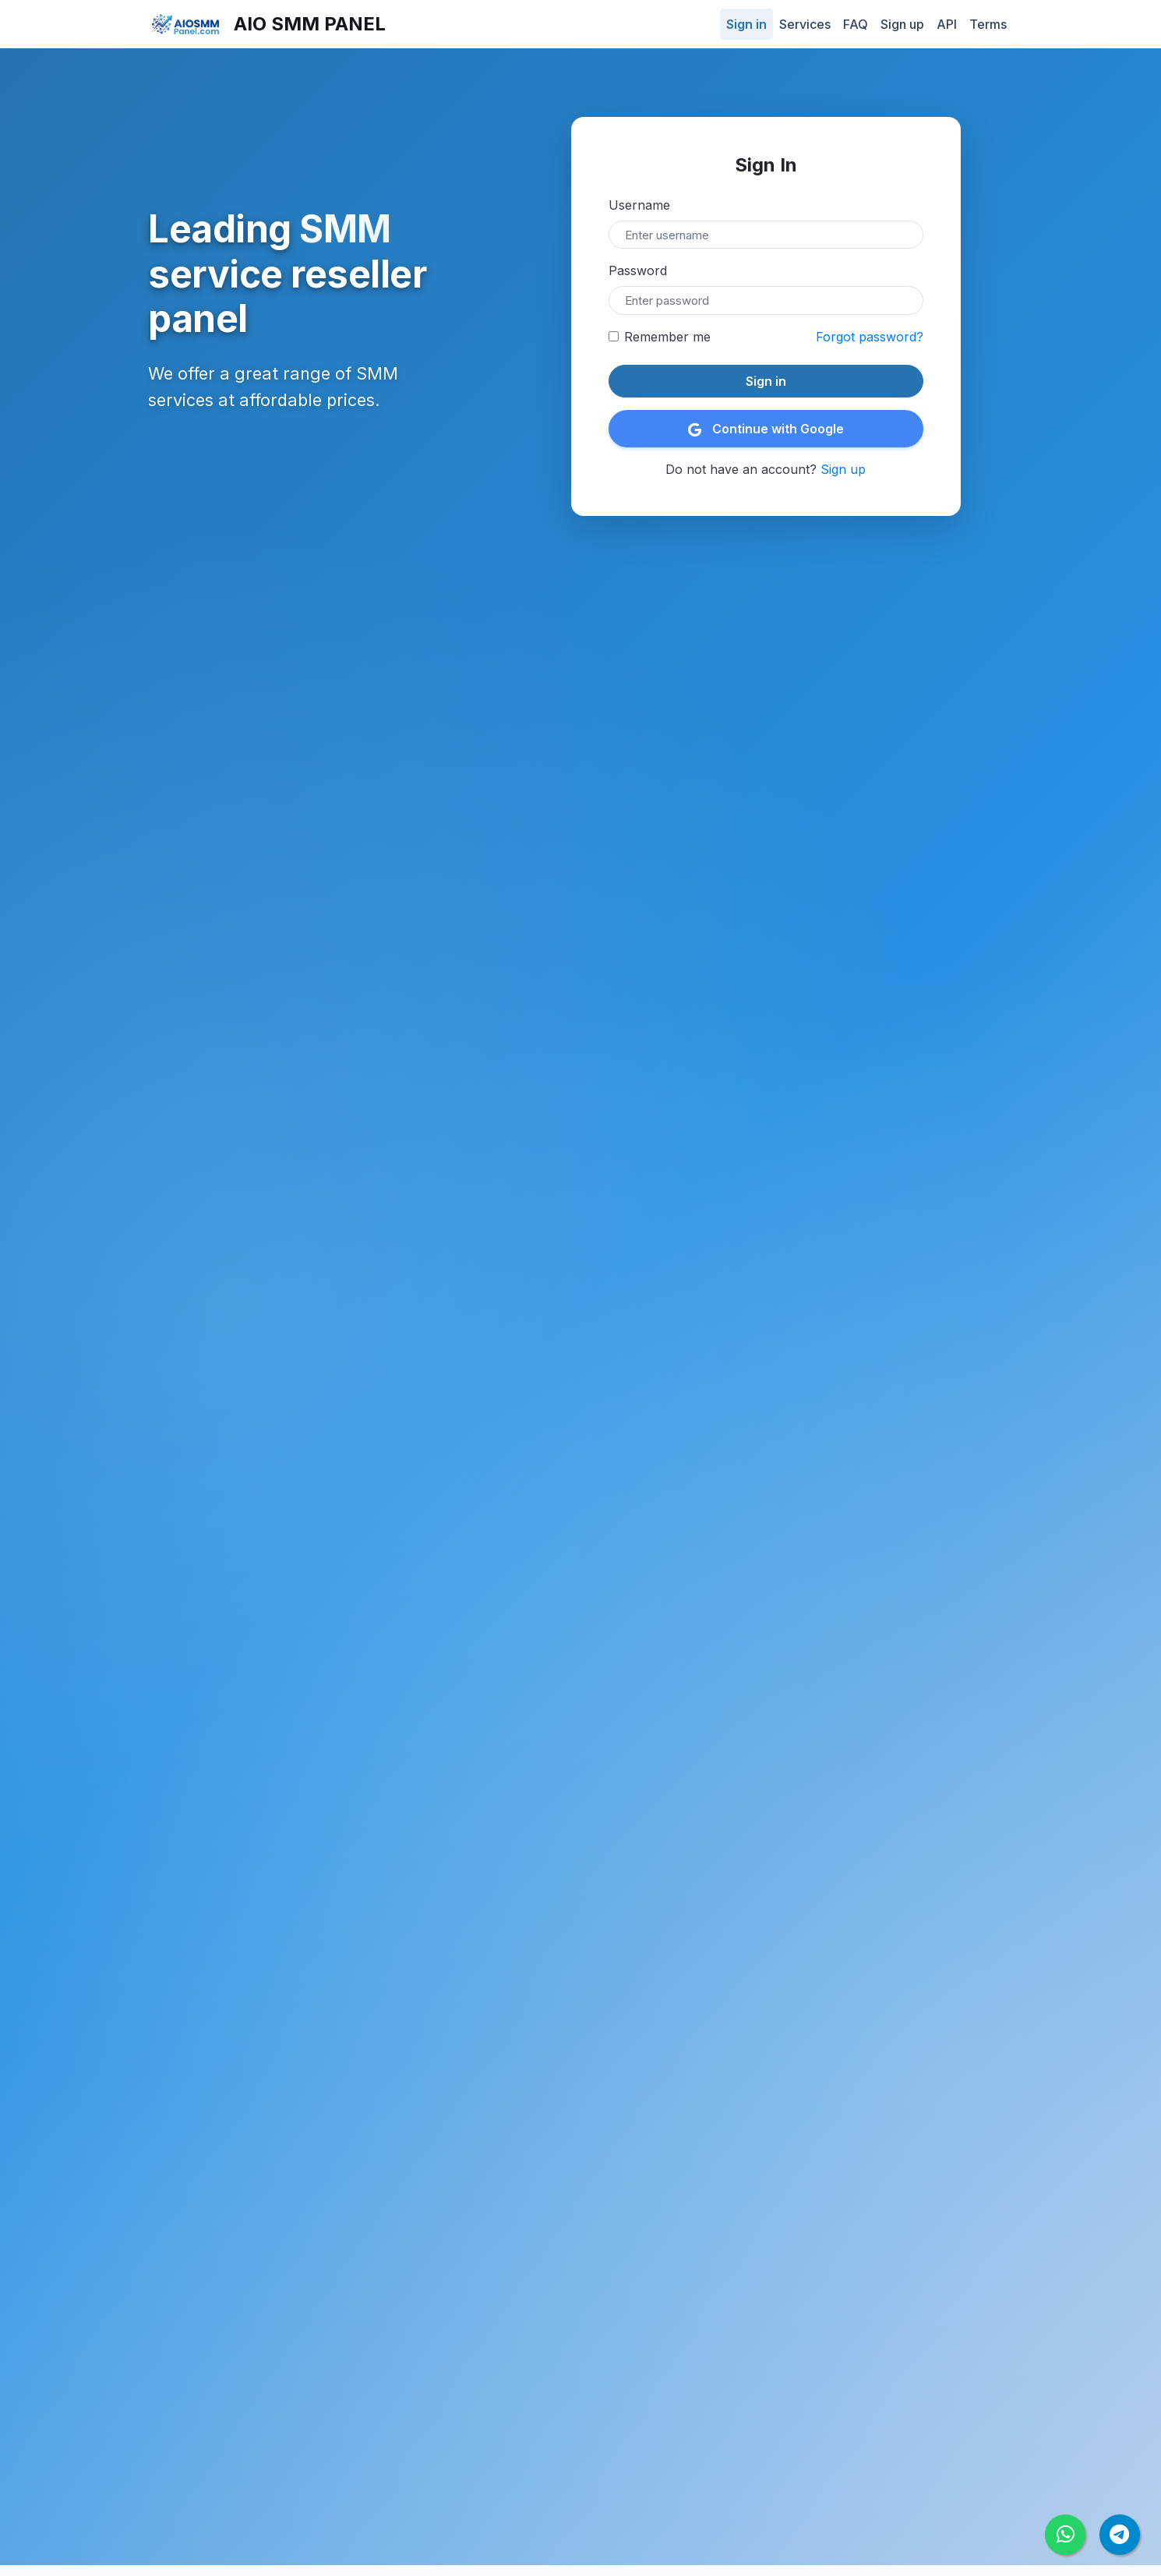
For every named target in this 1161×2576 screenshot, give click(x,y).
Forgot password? (869, 337)
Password (638, 270)
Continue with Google (766, 429)
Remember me (667, 337)
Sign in (746, 24)
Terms (988, 24)
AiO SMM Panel (267, 24)
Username (639, 205)
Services (805, 24)
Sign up (902, 24)
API (947, 24)
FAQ (855, 24)
